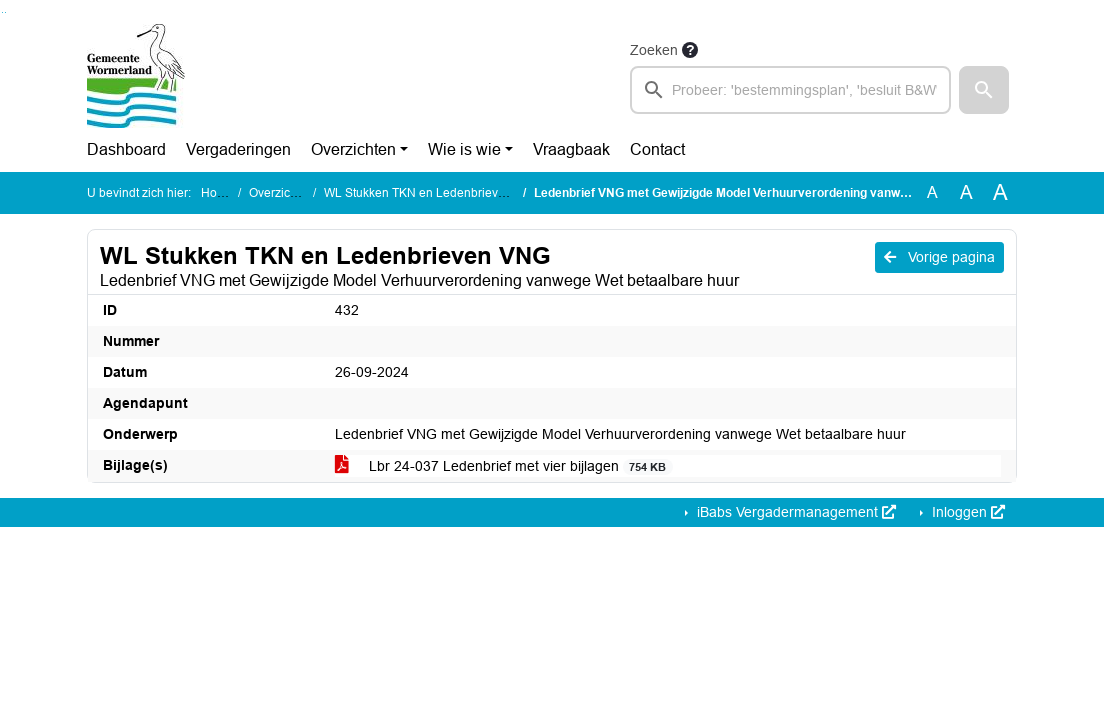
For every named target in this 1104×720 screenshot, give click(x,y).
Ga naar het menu (5, 12)
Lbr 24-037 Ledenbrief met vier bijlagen (504, 466)
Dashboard (126, 149)
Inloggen (966, 512)
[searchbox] (790, 90)
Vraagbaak (571, 149)
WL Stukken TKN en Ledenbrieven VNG (432, 193)
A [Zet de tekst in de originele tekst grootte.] (932, 192)
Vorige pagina (939, 257)
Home (217, 193)
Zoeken (654, 50)
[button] (984, 90)
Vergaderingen (238, 149)
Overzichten (353, 149)
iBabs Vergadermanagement (794, 512)
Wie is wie (464, 149)
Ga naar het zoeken (2, 12)
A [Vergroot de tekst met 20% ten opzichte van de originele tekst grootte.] (966, 192)
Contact (657, 149)
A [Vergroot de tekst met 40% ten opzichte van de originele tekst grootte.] (1000, 193)
